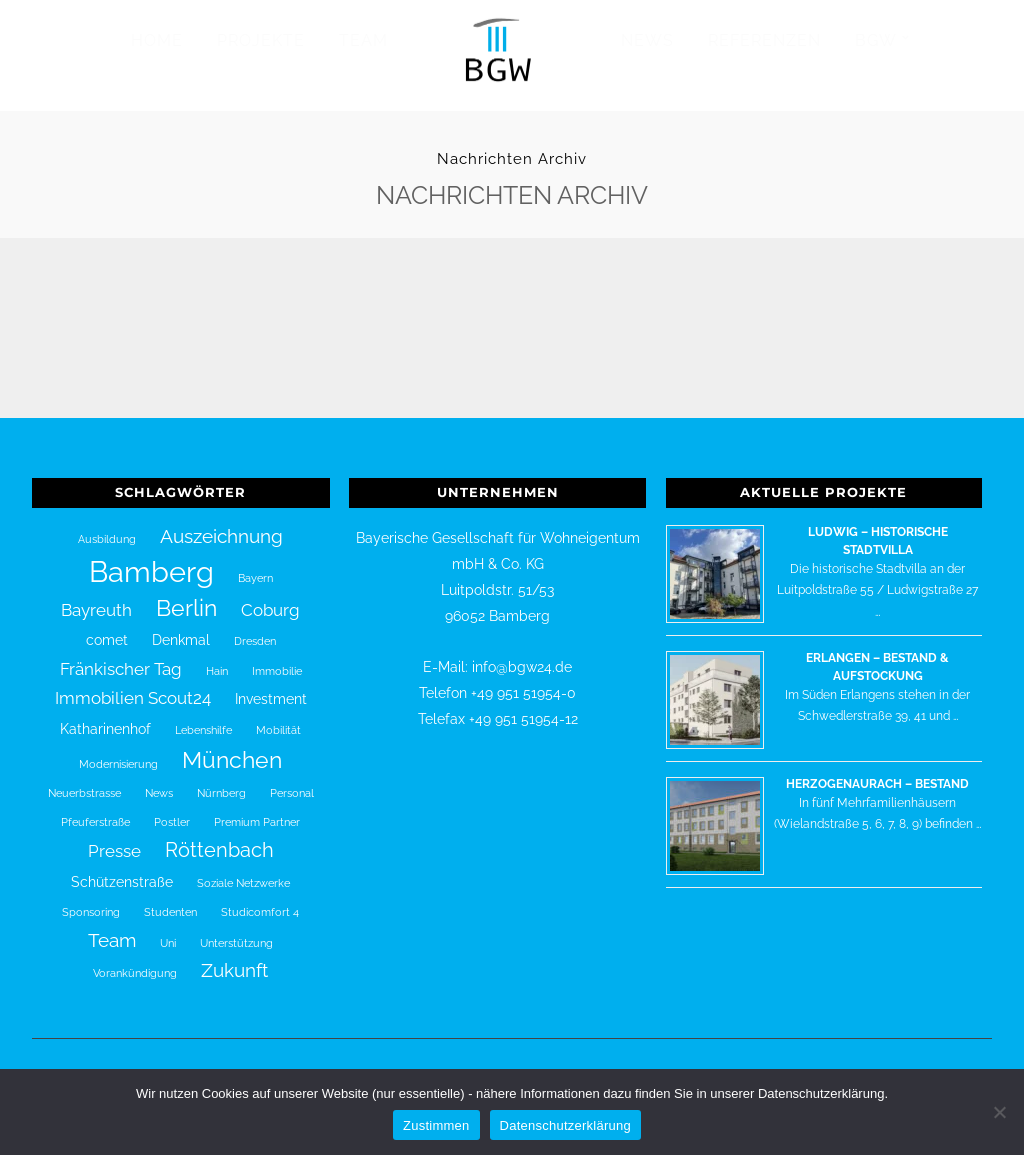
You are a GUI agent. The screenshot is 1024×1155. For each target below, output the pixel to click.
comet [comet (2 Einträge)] (107, 627)
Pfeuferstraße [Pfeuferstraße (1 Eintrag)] (95, 808)
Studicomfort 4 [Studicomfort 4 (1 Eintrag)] (260, 899)
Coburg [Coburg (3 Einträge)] (270, 597)
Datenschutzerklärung (565, 1125)
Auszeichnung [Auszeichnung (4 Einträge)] (221, 522)
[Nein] (999, 1112)
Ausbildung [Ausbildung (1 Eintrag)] (107, 525)
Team (363, 40)
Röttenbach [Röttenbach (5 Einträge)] (219, 837)
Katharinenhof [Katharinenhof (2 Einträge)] (105, 715)
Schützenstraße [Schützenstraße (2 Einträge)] (122, 868)
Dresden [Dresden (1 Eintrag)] (255, 628)
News (647, 40)
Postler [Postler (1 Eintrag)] (172, 808)
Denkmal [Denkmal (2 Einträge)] (181, 627)
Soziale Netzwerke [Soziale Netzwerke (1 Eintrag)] (243, 869)
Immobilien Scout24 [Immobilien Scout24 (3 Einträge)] (133, 685)
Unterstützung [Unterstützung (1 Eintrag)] (236, 929)
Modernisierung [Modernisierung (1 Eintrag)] (118, 751)
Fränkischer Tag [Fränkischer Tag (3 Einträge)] (121, 655)
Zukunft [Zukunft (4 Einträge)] (234, 957)
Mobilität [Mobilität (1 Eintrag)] (278, 716)
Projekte (261, 40)
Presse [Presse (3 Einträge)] (114, 838)
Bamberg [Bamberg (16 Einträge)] (151, 557)
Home (157, 40)
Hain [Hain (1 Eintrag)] (217, 657)
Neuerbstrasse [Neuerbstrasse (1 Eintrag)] (84, 780)
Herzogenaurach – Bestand (877, 770)
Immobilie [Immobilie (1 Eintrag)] (277, 657)
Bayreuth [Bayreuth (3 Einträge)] (96, 597)
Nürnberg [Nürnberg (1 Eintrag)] (221, 780)
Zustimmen (436, 1125)
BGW (876, 40)
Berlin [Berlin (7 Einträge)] (186, 595)
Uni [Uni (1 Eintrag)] (168, 929)
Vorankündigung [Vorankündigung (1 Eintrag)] (135, 960)
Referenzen (764, 40)
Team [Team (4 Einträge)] (112, 926)
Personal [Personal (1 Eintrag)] (292, 780)
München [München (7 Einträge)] (232, 747)
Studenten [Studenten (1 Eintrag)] (170, 899)
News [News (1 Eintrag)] (159, 780)
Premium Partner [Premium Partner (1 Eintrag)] (257, 808)
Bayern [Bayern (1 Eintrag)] (255, 564)
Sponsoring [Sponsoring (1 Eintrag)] (91, 899)
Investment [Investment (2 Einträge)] (271, 686)
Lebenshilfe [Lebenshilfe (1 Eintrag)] (203, 716)
